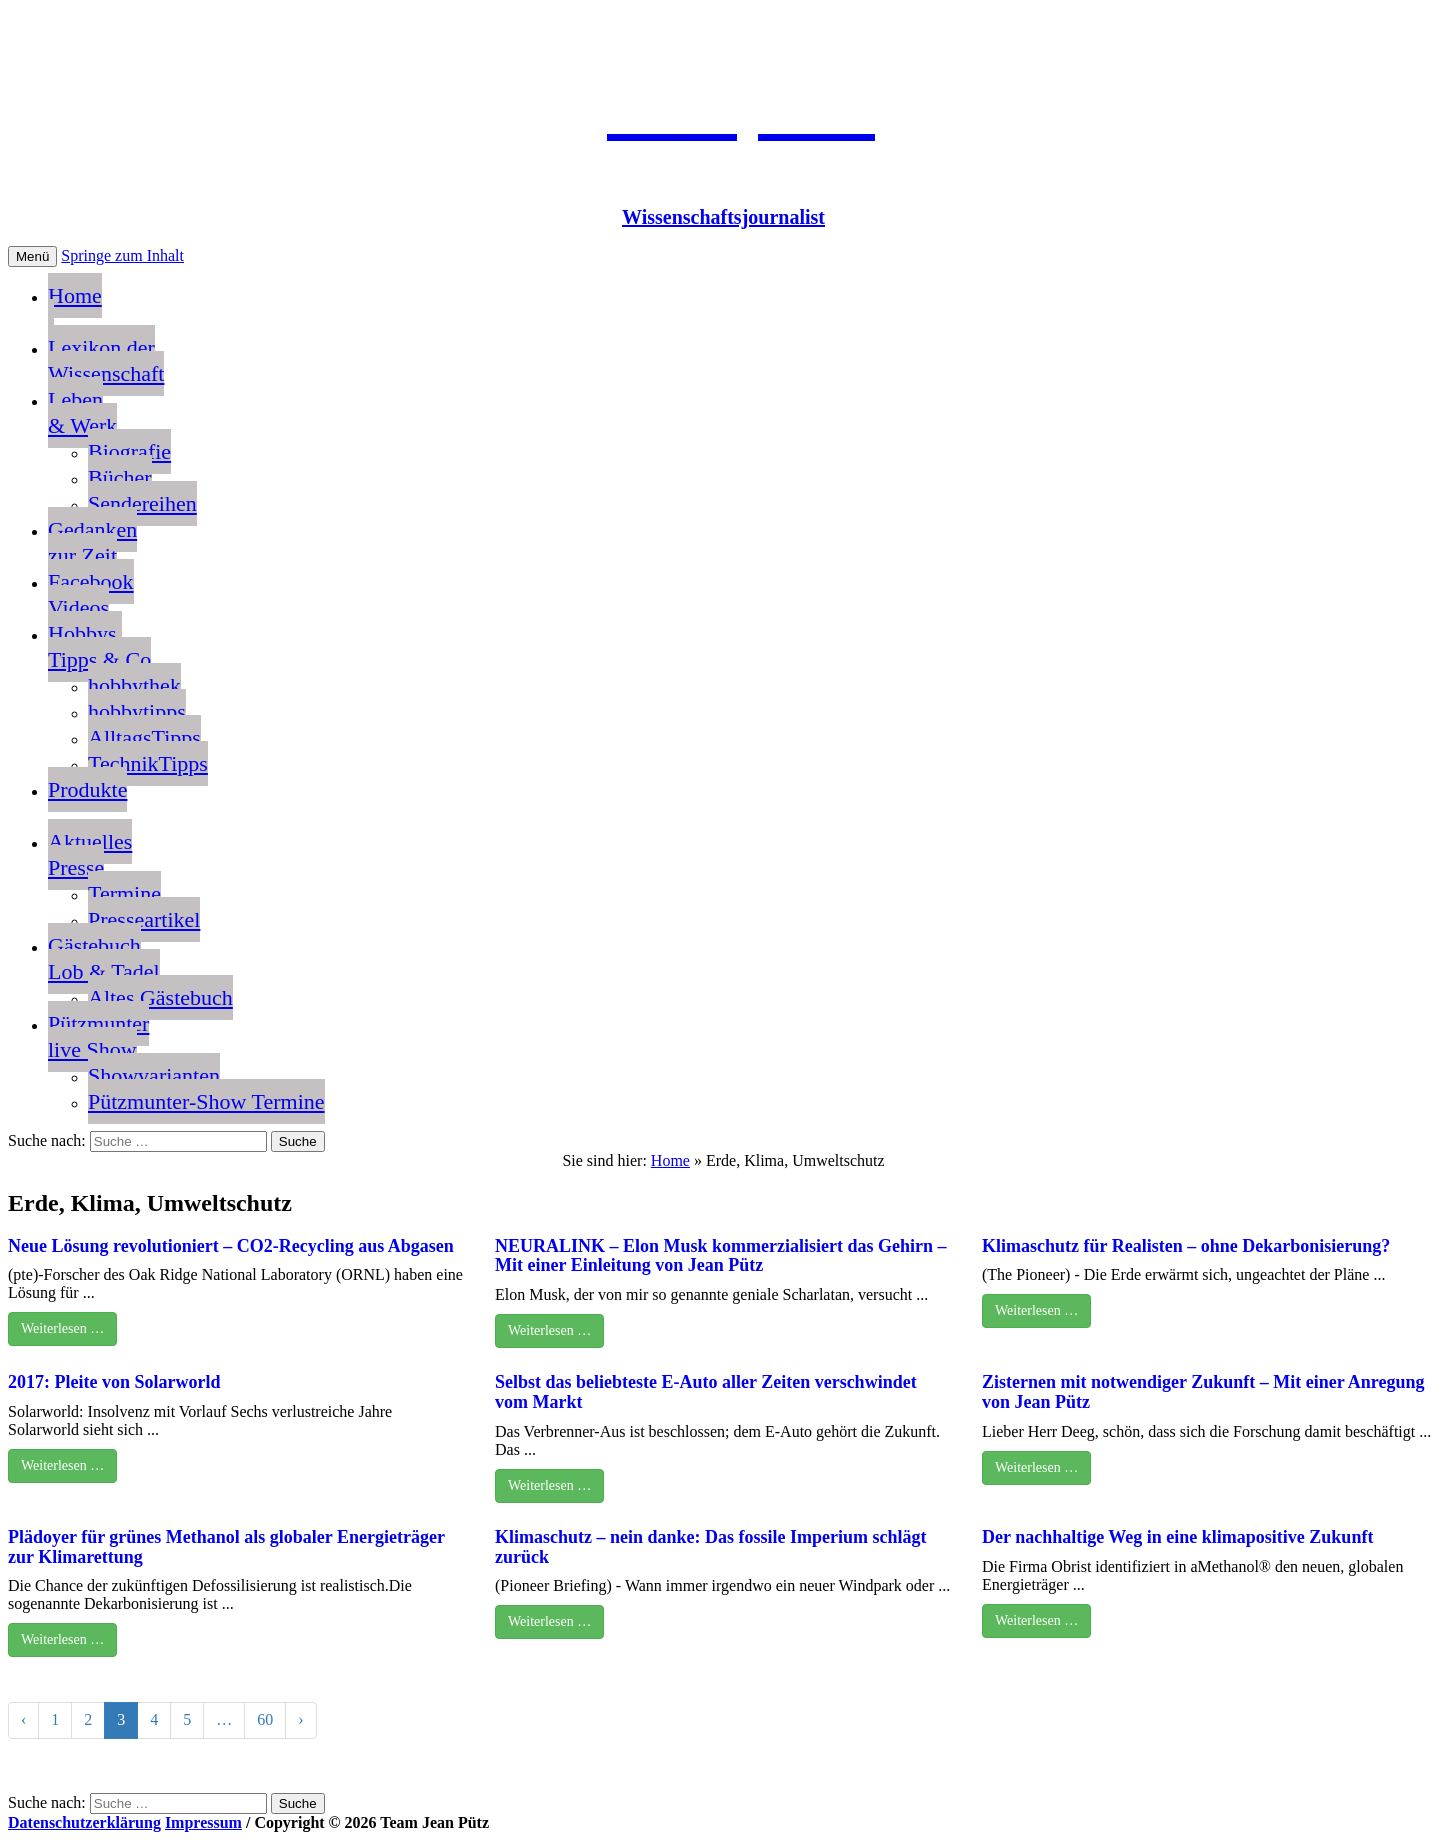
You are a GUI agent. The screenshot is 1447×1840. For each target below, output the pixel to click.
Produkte (87, 789)
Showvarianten (154, 1075)
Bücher (120, 477)
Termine (124, 893)
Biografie (129, 451)
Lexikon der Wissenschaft (106, 360)
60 (265, 1719)
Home (75, 308)
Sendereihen (142, 503)
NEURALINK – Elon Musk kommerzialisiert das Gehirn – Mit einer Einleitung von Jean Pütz (721, 1256)
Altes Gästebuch (160, 997)
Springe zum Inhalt (122, 255)
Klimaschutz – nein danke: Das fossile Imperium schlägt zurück (711, 1547)
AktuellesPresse (90, 854)
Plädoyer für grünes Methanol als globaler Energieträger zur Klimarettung (226, 1547)
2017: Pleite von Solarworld (114, 1382)
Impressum (203, 1822)
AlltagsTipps (144, 737)
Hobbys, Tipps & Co (99, 646)
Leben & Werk (82, 412)
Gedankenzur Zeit (92, 542)
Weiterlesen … (62, 1328)
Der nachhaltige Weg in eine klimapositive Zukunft (1177, 1537)
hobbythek (134, 685)
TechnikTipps (148, 763)
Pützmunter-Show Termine (206, 1101)
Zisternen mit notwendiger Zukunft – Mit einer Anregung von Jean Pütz (1203, 1392)
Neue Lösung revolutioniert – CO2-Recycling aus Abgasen (231, 1246)
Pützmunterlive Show (98, 1036)
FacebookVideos (91, 594)
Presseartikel (144, 919)
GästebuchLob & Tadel (104, 958)
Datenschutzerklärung (84, 1822)
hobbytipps (137, 711)
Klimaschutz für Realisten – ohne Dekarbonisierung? (1186, 1246)
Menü (32, 256)
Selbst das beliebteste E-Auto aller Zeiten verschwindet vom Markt (706, 1392)
